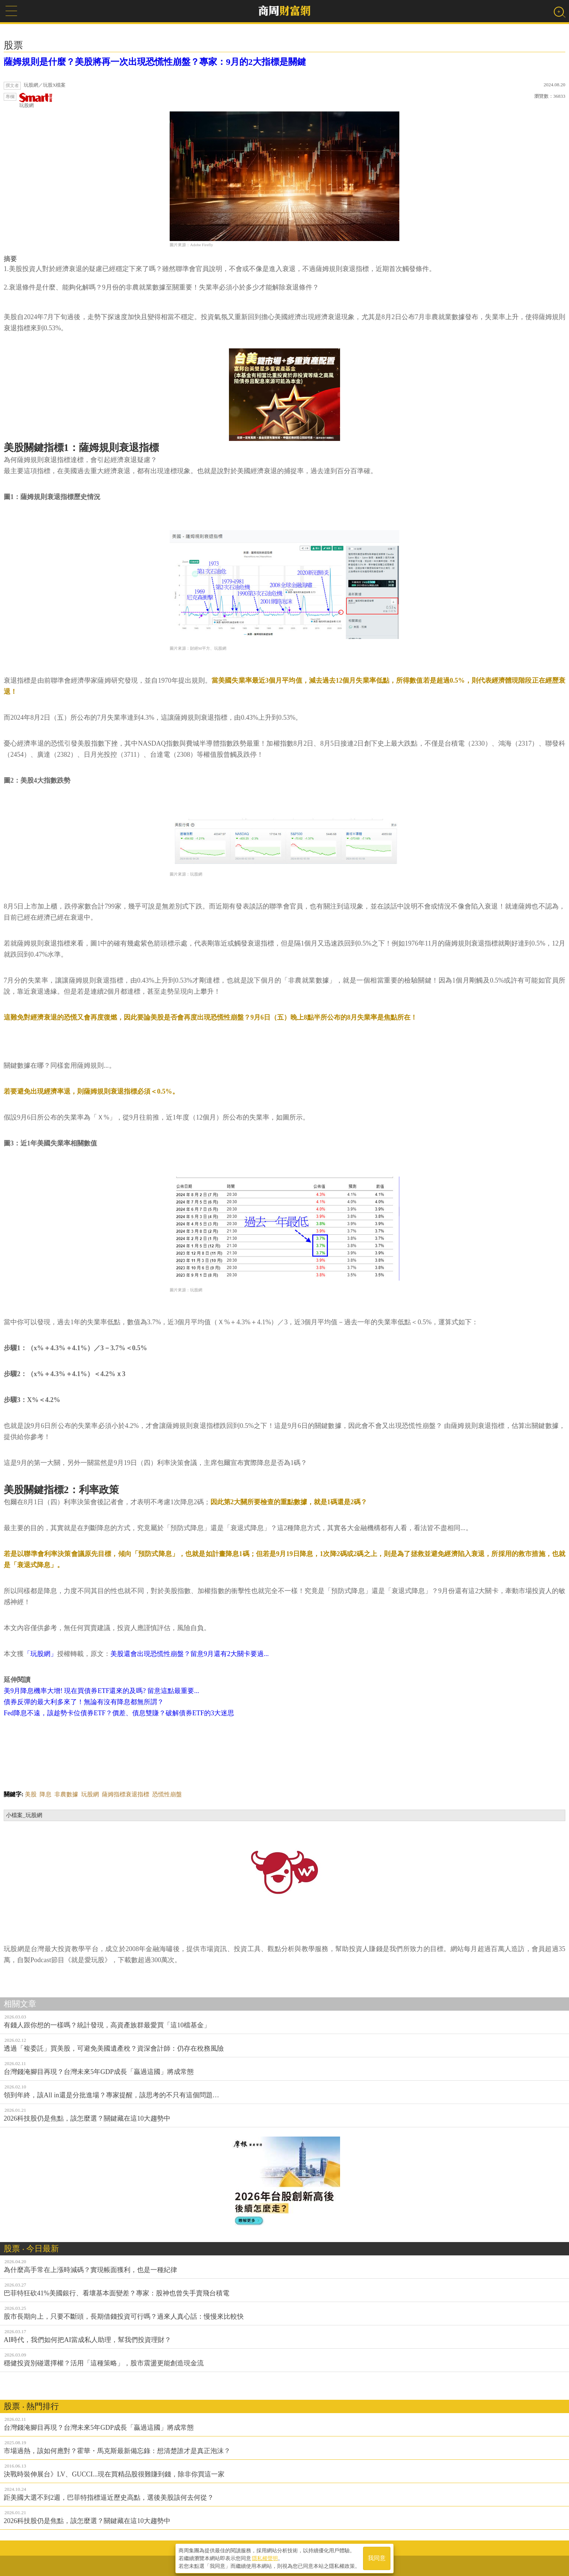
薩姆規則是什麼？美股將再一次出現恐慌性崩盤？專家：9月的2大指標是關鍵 (155, 62)
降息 (45, 1794)
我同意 (377, 2558)
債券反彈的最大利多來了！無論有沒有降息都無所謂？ (84, 1702)
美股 (31, 1794)
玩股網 (36, 100)
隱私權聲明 (265, 2558)
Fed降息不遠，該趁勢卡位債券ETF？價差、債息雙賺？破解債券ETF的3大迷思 (119, 1713)
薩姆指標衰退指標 (125, 1794)
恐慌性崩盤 (167, 1794)
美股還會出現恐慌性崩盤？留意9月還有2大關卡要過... (189, 1653)
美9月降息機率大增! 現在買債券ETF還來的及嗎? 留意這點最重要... (101, 1691)
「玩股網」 (40, 1653)
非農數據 (66, 1794)
